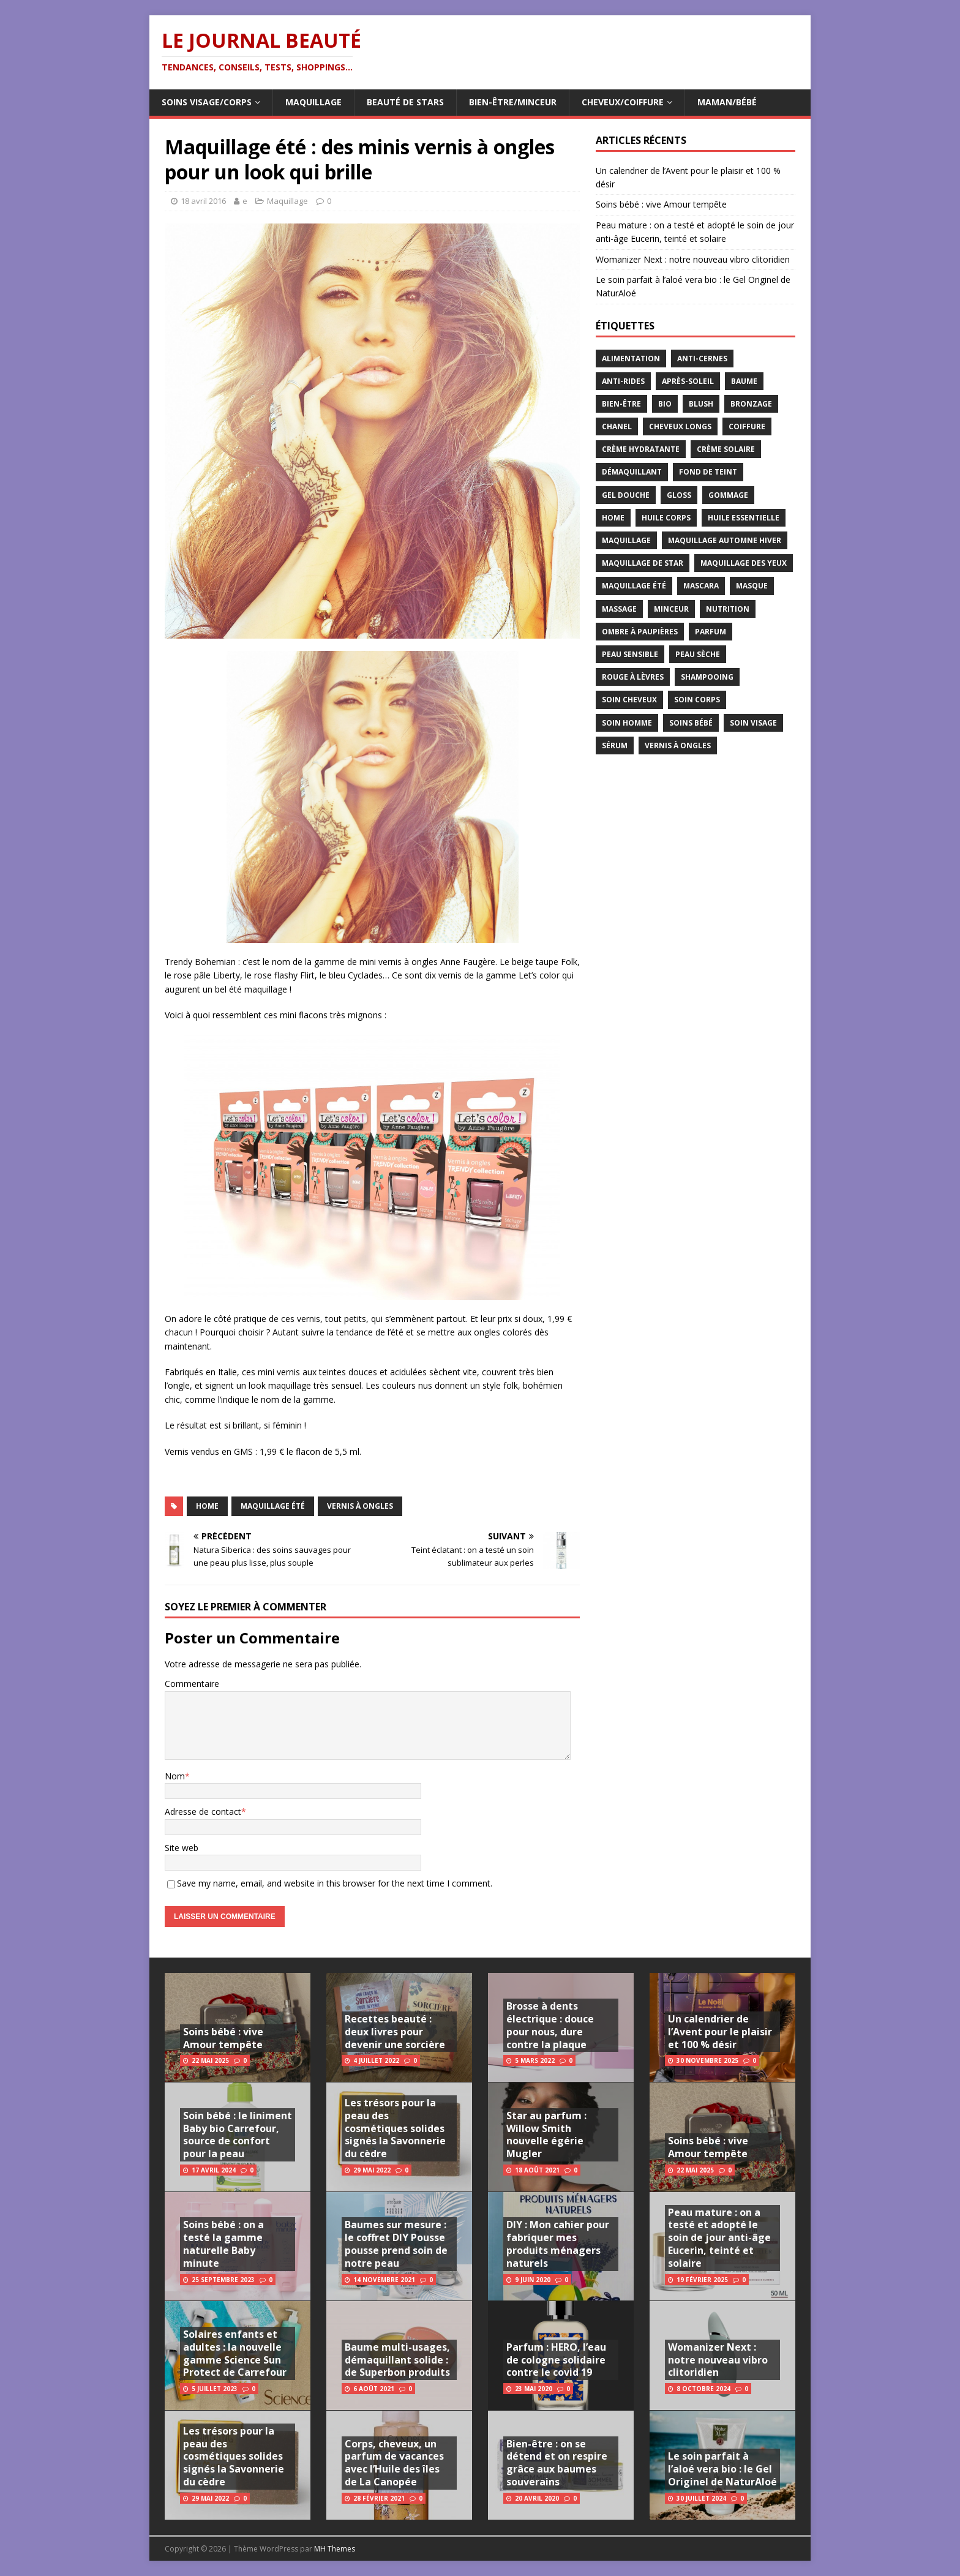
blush (701, 404)
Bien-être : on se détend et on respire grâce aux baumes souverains (556, 2462)
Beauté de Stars (405, 102)
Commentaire (192, 1683)
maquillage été (273, 1506)
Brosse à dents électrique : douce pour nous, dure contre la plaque (550, 2025)
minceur (671, 609)
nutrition (727, 609)
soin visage (753, 723)
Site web (181, 1847)
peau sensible (630, 654)
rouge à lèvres (633, 677)
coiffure (747, 426)
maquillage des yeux (743, 563)
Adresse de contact (203, 1811)
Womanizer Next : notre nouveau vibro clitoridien (693, 259)
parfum (710, 631)
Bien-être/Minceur (513, 102)
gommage (728, 495)
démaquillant (632, 472)
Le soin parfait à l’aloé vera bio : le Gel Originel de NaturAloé (722, 2468)
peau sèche (697, 654)
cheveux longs (680, 426)
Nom (175, 1776)
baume (744, 381)
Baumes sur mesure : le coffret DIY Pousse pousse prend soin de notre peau (396, 2243)
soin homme (627, 723)
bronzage (751, 404)
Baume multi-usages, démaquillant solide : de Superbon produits (397, 2359)
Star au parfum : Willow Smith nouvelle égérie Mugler (546, 2134)
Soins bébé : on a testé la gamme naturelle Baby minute (223, 2243)
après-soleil (688, 381)
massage (619, 609)
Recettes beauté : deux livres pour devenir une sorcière (395, 2031)
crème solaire (726, 449)
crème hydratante (641, 449)
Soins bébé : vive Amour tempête (661, 204)
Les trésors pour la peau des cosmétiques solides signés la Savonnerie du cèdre (233, 2456)
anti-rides (623, 381)
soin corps (697, 699)
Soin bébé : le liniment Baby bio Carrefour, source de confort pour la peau (237, 2134)
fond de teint (708, 472)
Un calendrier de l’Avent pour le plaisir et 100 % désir (720, 2031)
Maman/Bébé (727, 102)
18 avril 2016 (203, 200)
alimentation (631, 358)
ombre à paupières (640, 631)
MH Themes (334, 2549)
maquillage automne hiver (724, 540)
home (207, 1506)
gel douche (626, 495)
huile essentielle (743, 518)
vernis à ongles (360, 1506)
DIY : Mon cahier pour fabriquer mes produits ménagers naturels (557, 2243)
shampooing (707, 677)
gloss (679, 495)
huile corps (666, 518)
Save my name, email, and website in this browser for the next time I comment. (334, 1883)
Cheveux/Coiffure (623, 102)
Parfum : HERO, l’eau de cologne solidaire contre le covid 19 (556, 2359)
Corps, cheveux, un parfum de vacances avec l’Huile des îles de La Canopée (394, 2462)
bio (665, 404)
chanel (617, 426)
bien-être (621, 404)
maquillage (626, 540)
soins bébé (691, 723)
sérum (615, 745)
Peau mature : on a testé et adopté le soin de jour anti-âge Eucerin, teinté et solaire (719, 2238)
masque (752, 585)
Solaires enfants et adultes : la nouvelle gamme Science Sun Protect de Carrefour (235, 2353)
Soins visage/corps (207, 102)
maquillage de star (642, 563)
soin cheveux (629, 699)
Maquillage (313, 102)
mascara (701, 585)
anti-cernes (702, 358)
